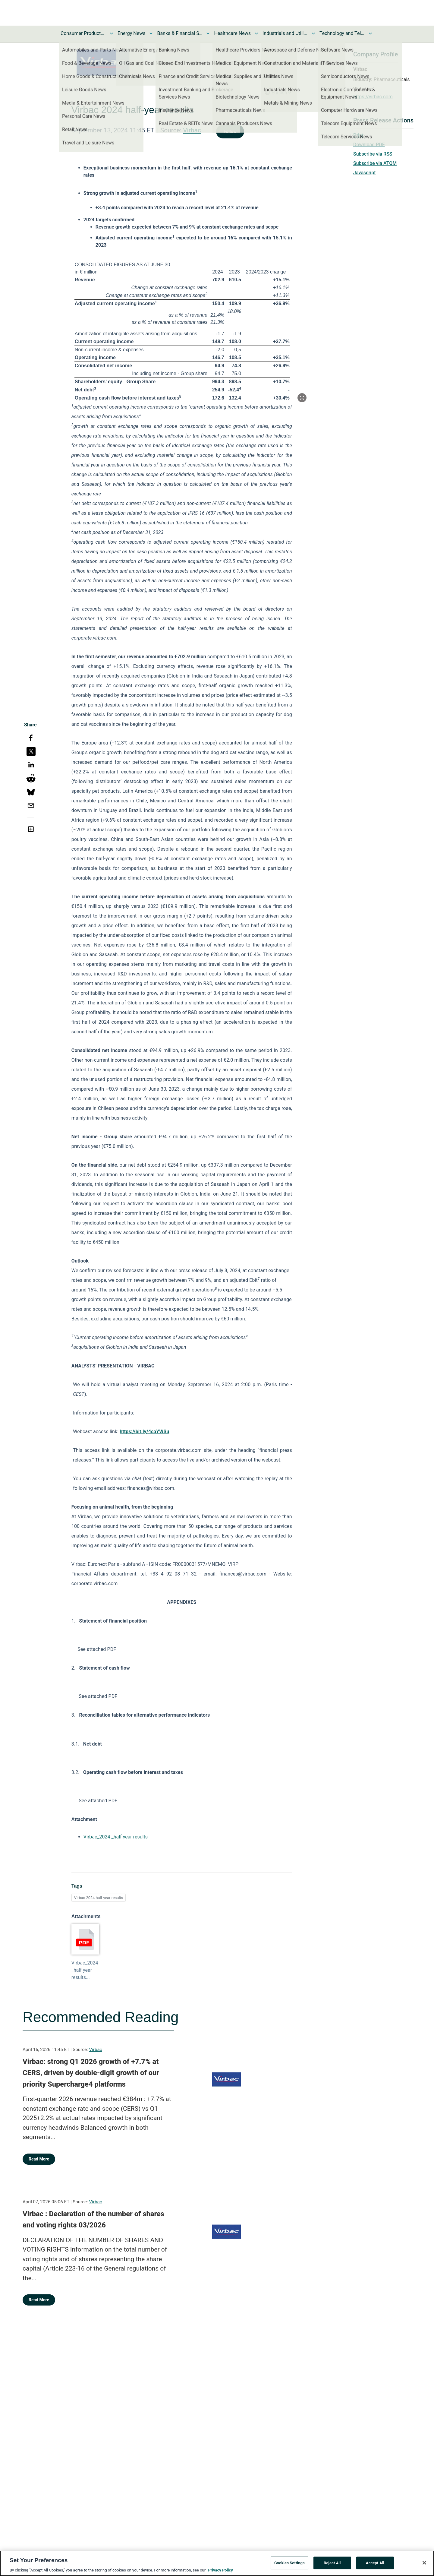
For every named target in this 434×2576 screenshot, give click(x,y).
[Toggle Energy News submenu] (151, 33)
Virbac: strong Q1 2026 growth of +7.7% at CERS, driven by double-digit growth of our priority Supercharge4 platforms (91, 2072)
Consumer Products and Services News (83, 33)
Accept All (375, 2566)
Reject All (332, 2566)
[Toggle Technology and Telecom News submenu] (370, 33)
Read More (39, 2159)
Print (358, 135)
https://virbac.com (373, 97)
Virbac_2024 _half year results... (84, 1970)
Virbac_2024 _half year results (115, 1837)
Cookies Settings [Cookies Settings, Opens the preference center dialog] (289, 2566)
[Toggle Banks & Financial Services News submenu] (208, 33)
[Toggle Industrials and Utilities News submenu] (313, 33)
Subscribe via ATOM (375, 163)
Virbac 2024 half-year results (98, 1897)
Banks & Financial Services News (179, 33)
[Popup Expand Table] (302, 397)
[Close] (424, 2565)
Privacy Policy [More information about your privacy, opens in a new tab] (220, 2573)
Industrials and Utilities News (285, 33)
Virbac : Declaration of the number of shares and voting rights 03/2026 (93, 2220)
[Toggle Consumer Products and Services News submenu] (111, 33)
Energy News (131, 33)
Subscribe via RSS (372, 154)
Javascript (364, 172)
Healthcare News (232, 33)
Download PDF (369, 144)
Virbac (192, 130)
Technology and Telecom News (342, 33)
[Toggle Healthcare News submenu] (256, 33)
